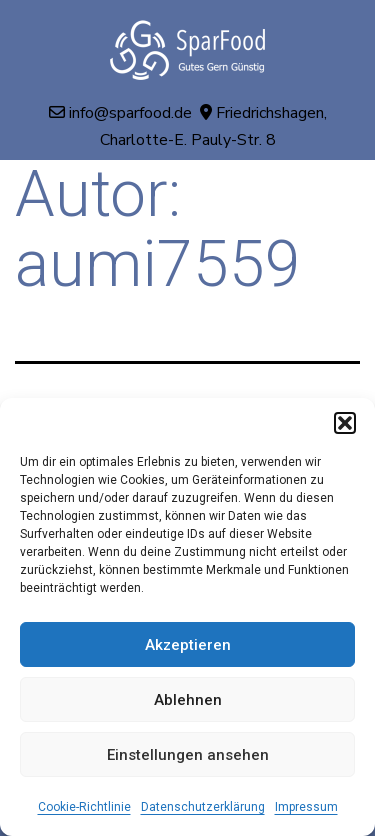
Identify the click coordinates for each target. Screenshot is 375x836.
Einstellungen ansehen (188, 755)
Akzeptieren (188, 645)
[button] (345, 423)
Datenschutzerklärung (203, 807)
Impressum (306, 807)
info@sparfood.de (130, 113)
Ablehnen (188, 700)
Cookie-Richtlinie (84, 807)
